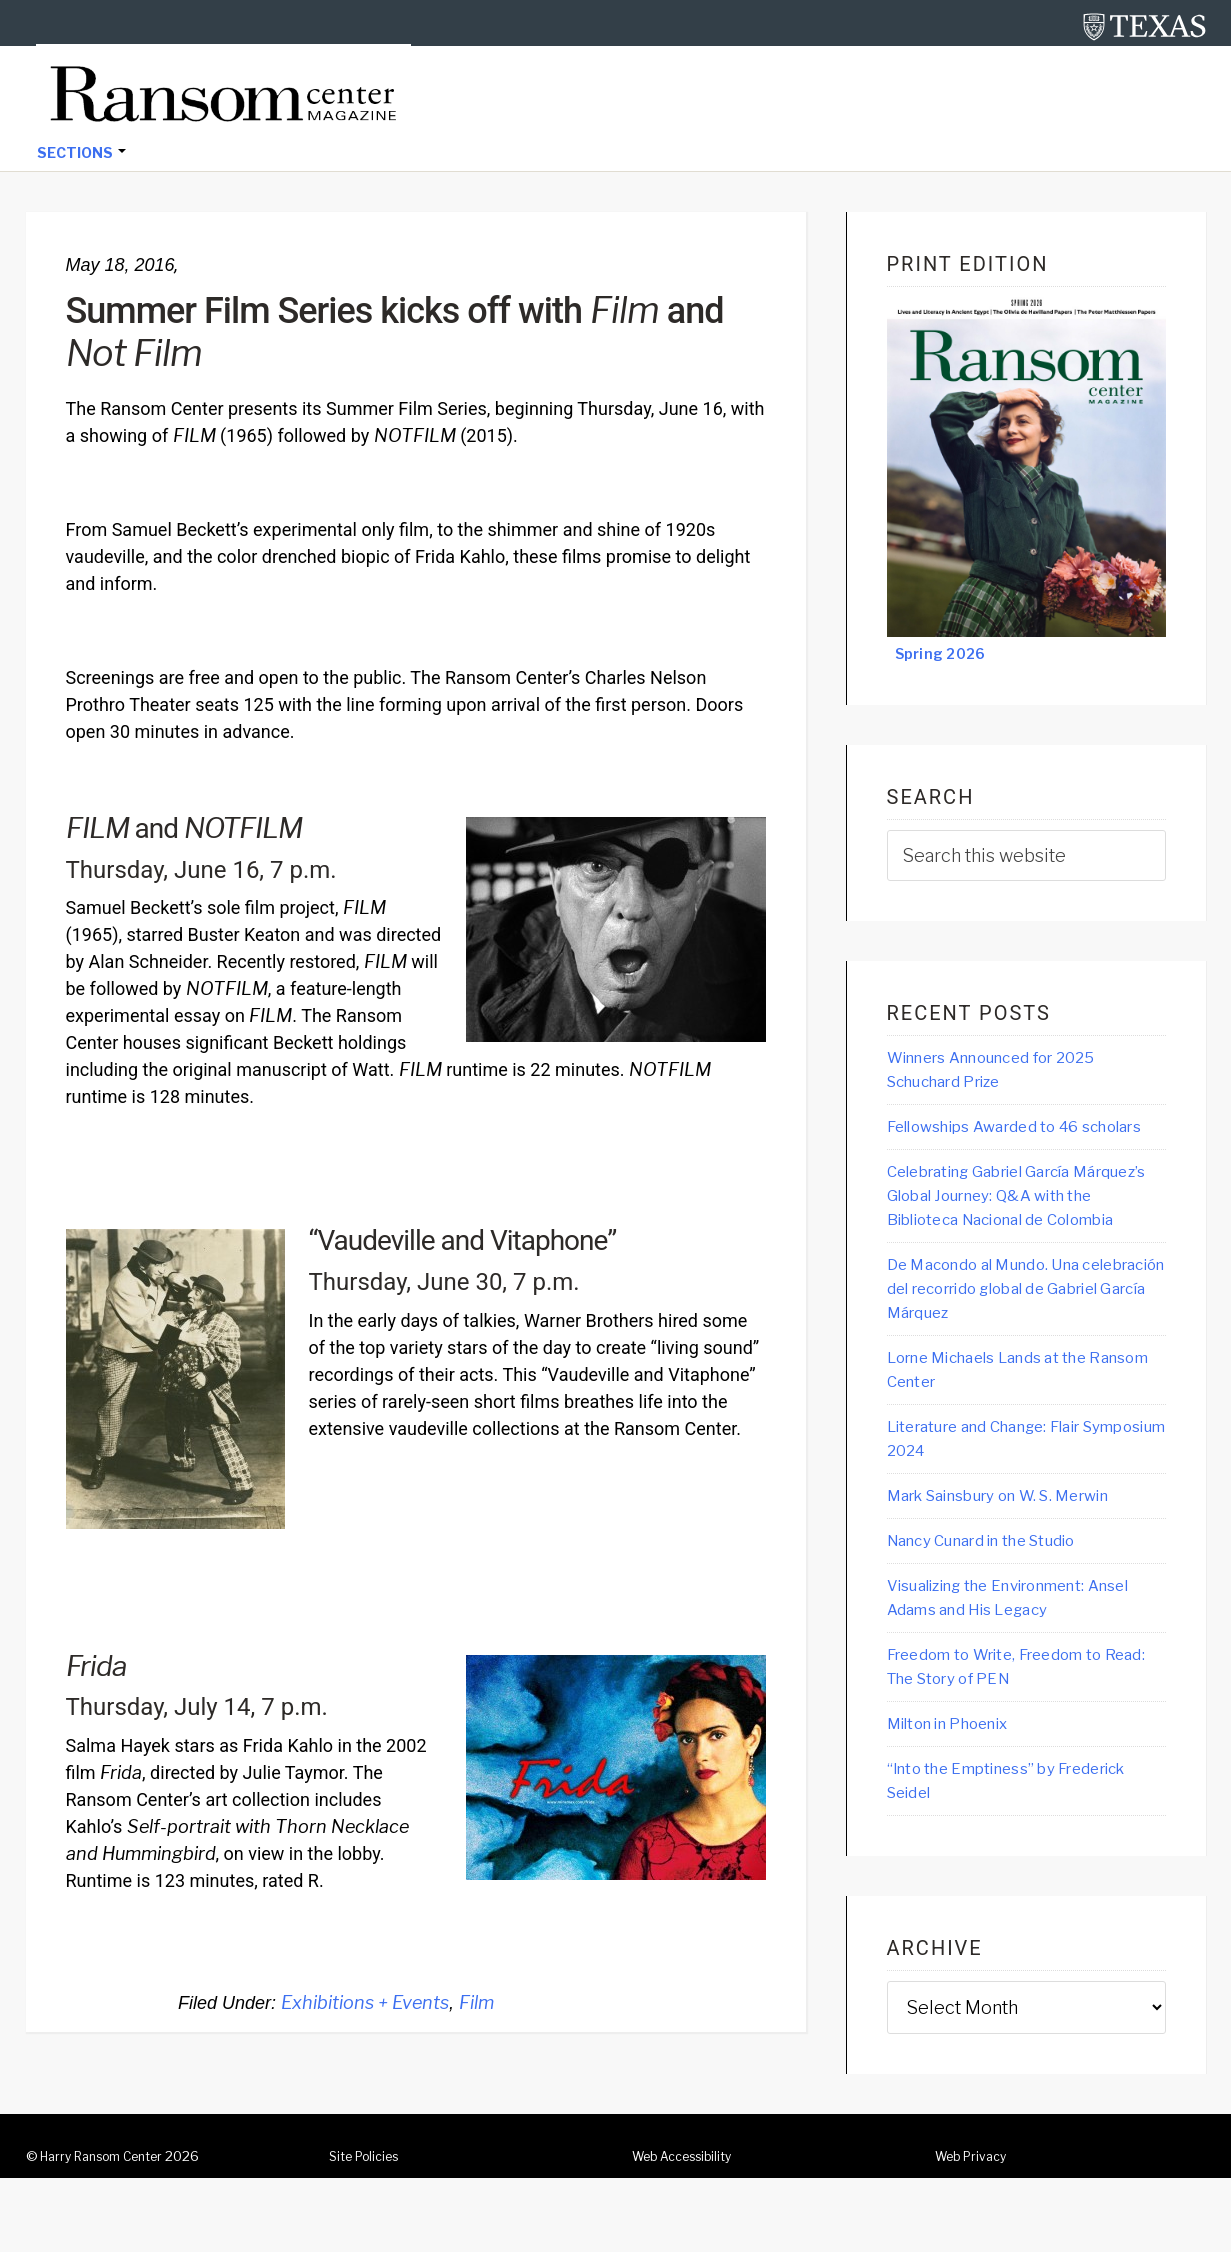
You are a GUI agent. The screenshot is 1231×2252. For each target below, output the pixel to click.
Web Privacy (975, 2230)
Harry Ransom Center (110, 2230)
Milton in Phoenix (959, 1795)
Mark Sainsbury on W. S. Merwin (1020, 1561)
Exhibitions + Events (365, 2004)
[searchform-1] (1026, 857)
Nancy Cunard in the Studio (1000, 1607)
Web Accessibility (689, 2230)
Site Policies (369, 2230)
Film (476, 2004)
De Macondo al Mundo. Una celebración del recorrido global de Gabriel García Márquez (1018, 1348)
